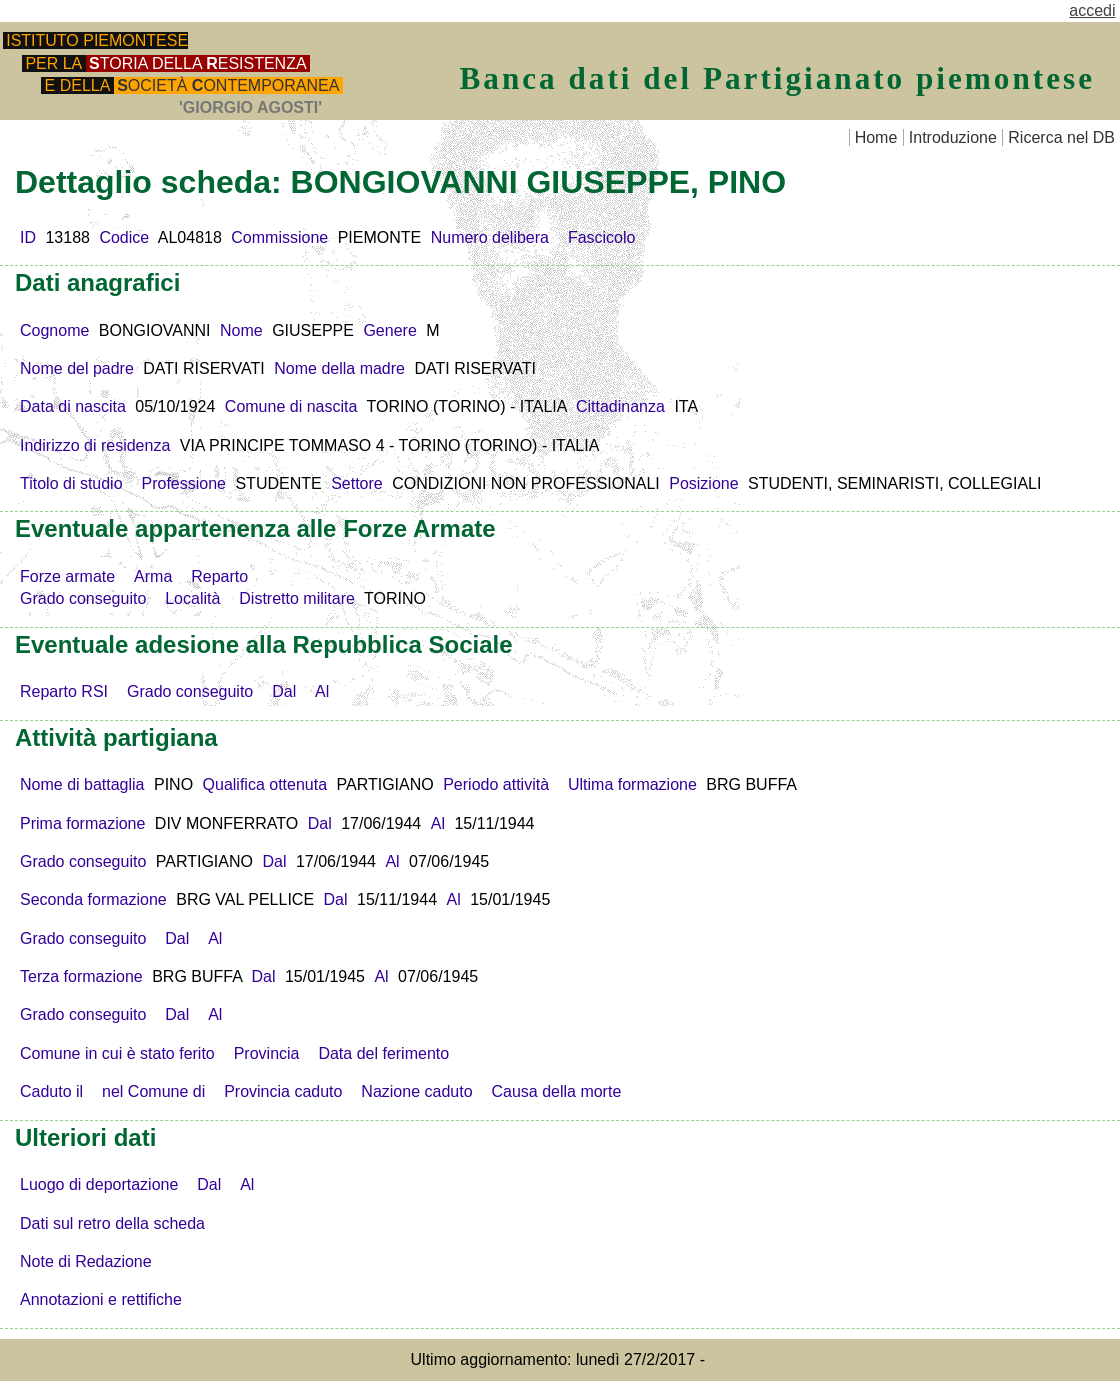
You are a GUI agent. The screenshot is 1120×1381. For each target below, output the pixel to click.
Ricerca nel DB (1061, 137)
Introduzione (953, 137)
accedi (1092, 10)
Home (876, 137)
